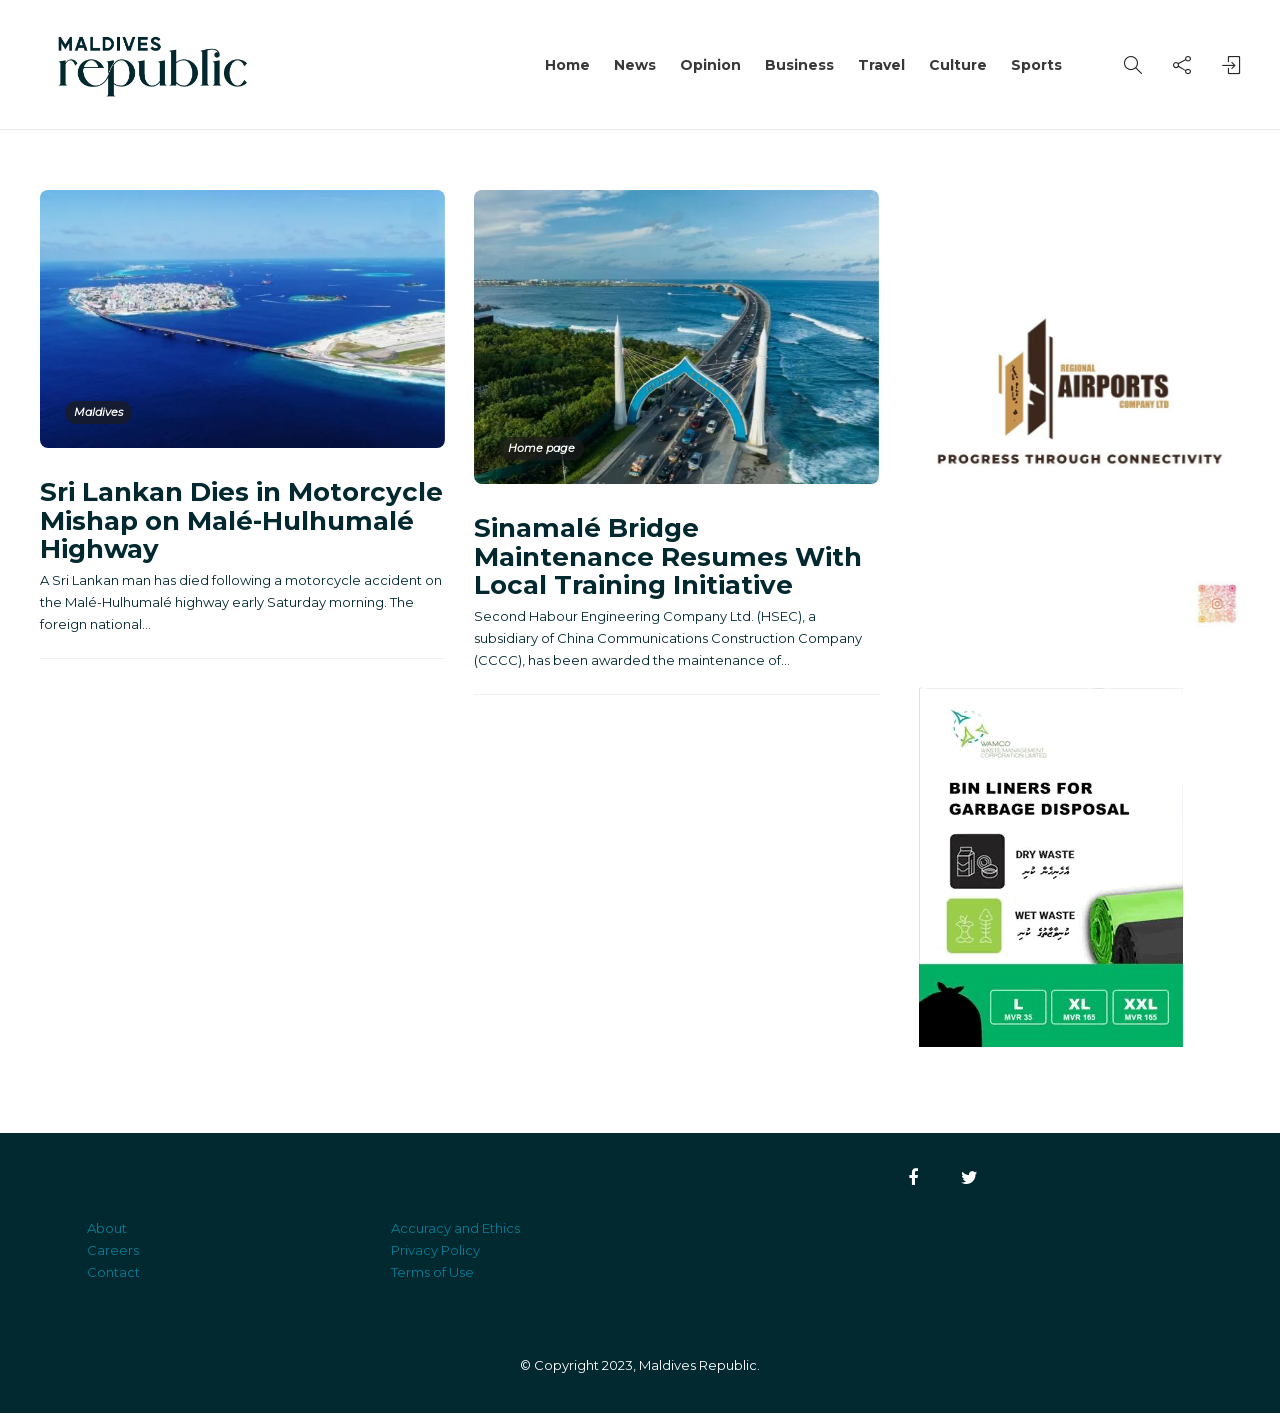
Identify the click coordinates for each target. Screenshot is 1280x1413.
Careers (113, 1250)
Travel (881, 65)
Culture (958, 65)
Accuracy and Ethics (455, 1228)
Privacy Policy (435, 1250)
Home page (541, 448)
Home (567, 65)
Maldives (98, 412)
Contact (113, 1272)
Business (799, 65)
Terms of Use (432, 1272)
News (635, 65)
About (107, 1228)
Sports (1036, 65)
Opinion (710, 65)
